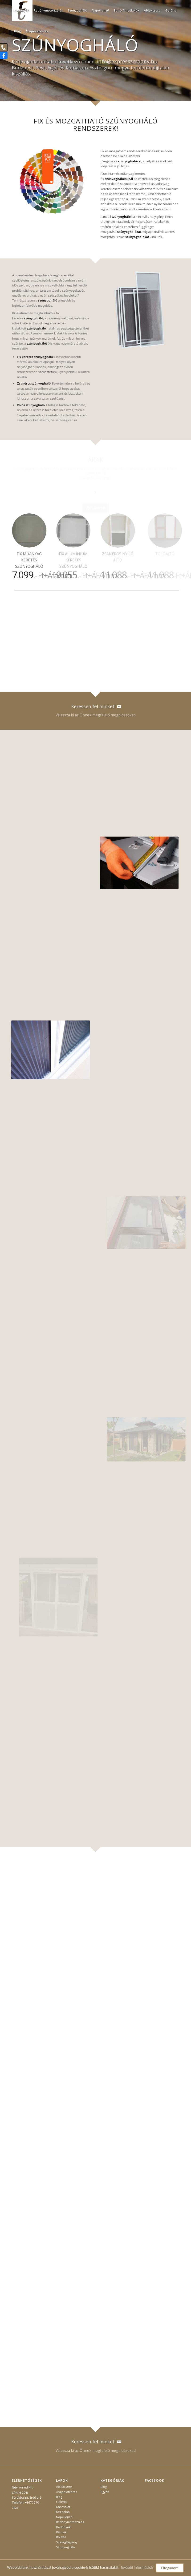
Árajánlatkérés (66, 2492)
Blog (59, 2497)
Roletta (61, 2537)
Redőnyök (63, 2527)
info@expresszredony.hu (127, 61)
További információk (136, 2568)
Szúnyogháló (65, 2547)
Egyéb (105, 2492)
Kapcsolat (63, 2507)
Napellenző (64, 2517)
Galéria (61, 2502)
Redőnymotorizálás (70, 2522)
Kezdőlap (63, 2512)
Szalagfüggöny (66, 2542)
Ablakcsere (64, 2487)
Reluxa (61, 2532)
